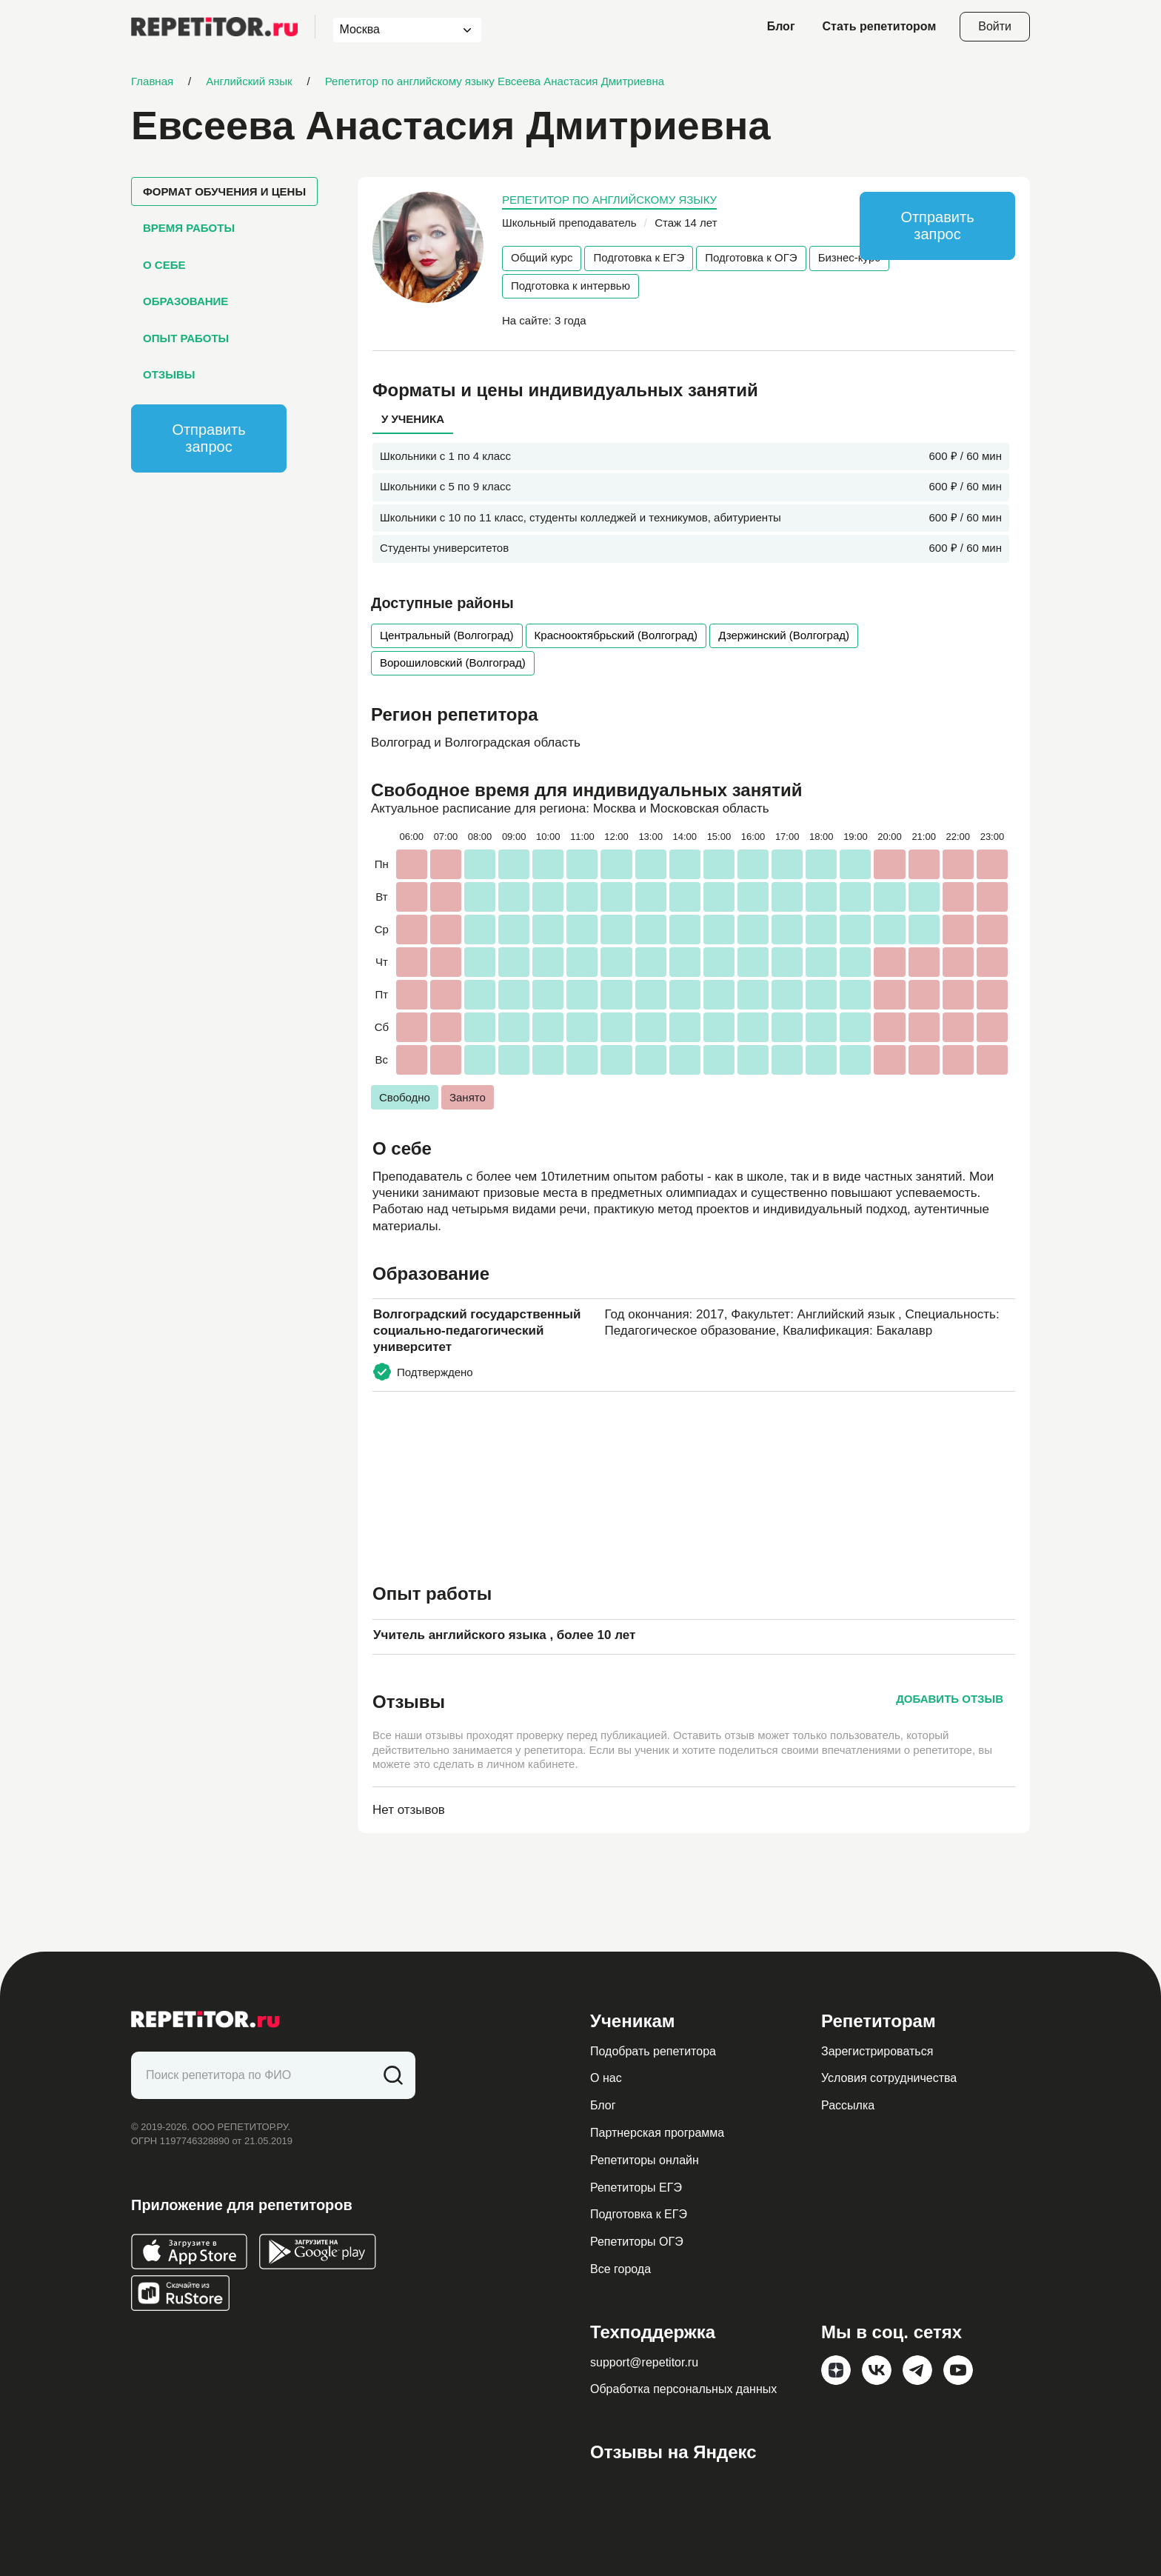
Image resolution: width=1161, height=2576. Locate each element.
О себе (164, 264)
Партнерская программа (657, 2132)
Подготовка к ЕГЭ (638, 257)
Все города (620, 2269)
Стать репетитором (880, 26)
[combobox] (393, 30)
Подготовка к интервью (570, 285)
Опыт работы (186, 338)
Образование (185, 301)
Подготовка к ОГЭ (751, 257)
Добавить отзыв (949, 1698)
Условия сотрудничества (889, 2078)
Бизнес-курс (849, 257)
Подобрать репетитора (653, 2051)
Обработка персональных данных (683, 2389)
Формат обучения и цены (224, 191)
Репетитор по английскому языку (609, 199)
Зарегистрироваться (877, 2051)
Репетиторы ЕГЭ (636, 2187)
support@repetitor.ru (644, 2362)
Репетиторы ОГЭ (636, 2241)
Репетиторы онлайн (644, 2160)
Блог (781, 26)
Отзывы (169, 374)
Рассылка (847, 2105)
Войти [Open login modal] (994, 26)
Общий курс (541, 257)
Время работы (189, 227)
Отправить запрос (208, 438)
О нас (606, 2078)
